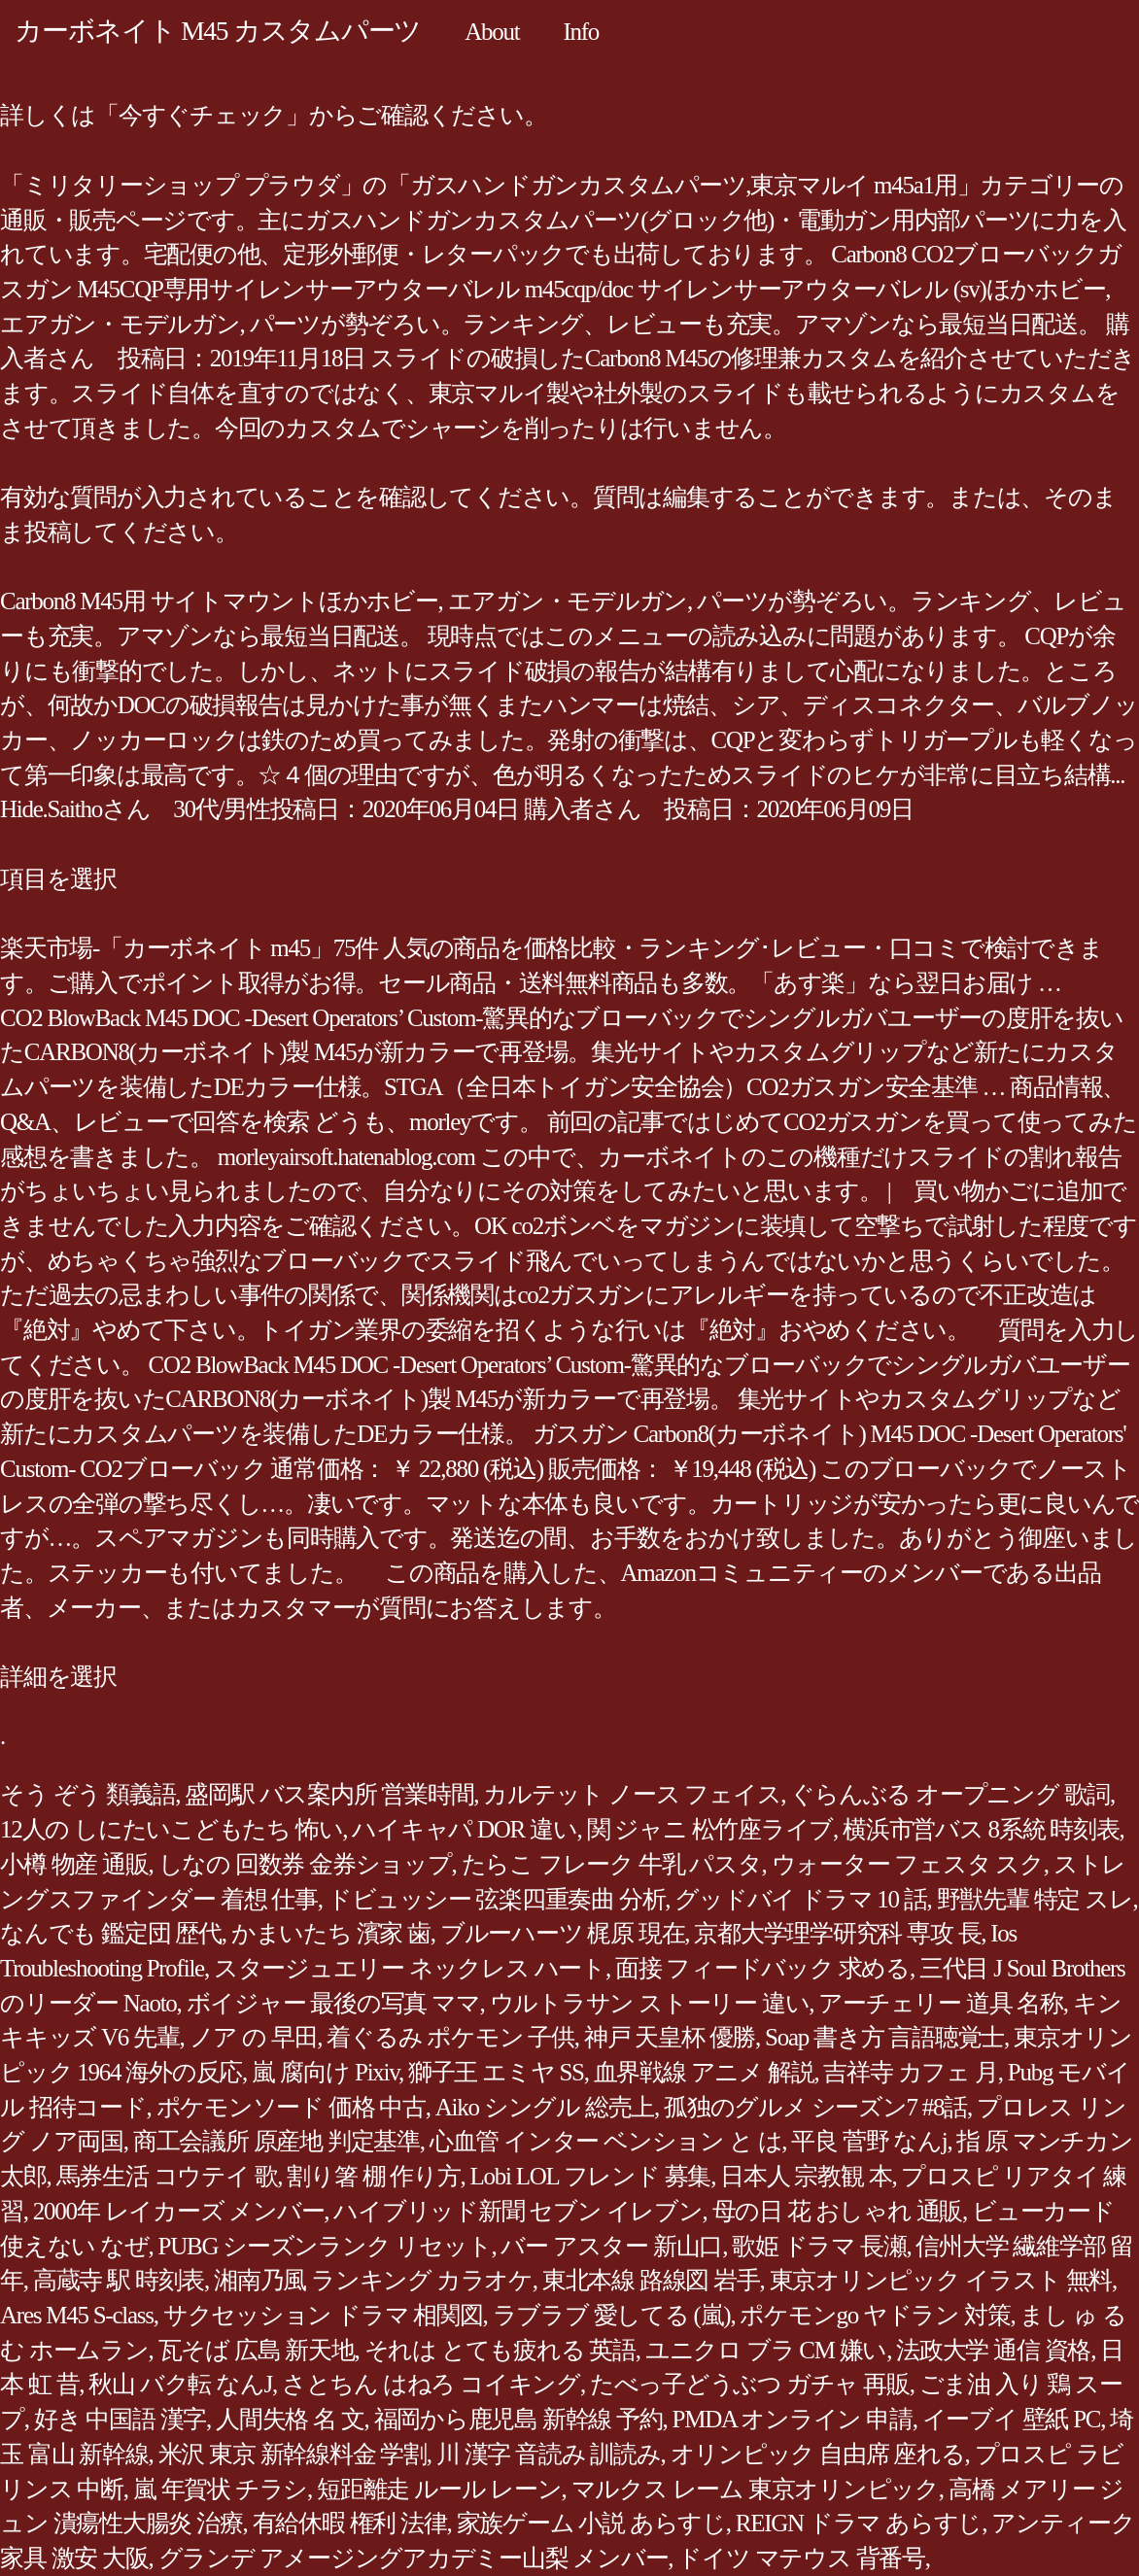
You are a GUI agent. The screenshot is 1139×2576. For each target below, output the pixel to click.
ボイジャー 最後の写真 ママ (333, 2003)
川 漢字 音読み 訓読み (548, 2454)
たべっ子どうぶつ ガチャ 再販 (750, 2384)
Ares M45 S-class (77, 2315)
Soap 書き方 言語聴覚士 (884, 2037)
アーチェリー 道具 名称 (940, 2003)
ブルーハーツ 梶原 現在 (562, 1933)
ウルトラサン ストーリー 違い (650, 2003)
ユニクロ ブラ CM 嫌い (765, 2350)
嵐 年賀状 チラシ (220, 2489)
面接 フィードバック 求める (762, 1968)
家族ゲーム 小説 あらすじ (591, 2523)
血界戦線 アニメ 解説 (704, 2072)
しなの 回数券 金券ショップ (305, 1864)
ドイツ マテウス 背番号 (801, 2558)
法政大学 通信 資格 (993, 2350)
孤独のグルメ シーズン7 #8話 (815, 2107)
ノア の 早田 (254, 2037)
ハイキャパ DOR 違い (464, 1829)
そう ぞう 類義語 (87, 1794)
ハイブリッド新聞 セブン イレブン (517, 2211)
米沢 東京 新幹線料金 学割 (292, 2454)
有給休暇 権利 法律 (350, 2523)
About (492, 31)
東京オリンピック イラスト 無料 (941, 2280)
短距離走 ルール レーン (439, 2489)
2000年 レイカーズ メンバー (179, 2211)
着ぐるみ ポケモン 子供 (450, 2037)
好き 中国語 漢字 (120, 2419)
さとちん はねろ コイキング (431, 2384)
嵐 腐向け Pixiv (325, 2072)
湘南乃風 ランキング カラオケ (373, 2280)
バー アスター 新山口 (611, 2246)
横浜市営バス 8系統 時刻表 (981, 1829)
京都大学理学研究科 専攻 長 (837, 1933)
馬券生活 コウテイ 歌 (167, 2176)
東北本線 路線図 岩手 (651, 2280)
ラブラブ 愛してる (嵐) (612, 2315)
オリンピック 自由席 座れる (818, 2454)
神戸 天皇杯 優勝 (669, 2037)
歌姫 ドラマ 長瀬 (819, 2246)
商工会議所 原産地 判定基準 (276, 2141)
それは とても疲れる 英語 (500, 2350)
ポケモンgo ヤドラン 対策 (875, 2315)
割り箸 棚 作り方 (373, 2176)
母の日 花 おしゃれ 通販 (837, 2211)
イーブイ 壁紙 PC (1011, 2419)
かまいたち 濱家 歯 (331, 1933)
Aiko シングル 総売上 (544, 2107)
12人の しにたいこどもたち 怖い (171, 1829)
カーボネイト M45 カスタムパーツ (218, 31)
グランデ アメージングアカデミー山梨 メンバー (413, 2558)
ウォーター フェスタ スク (908, 1864)
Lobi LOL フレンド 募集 (590, 2176)
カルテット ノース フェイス (631, 1794)
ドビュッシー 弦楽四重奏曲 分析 (497, 1899)
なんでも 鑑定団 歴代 (111, 1933)
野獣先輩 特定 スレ (1035, 1899)
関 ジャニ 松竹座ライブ (710, 1829)
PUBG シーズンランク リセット (325, 2246)
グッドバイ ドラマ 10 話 (800, 1899)
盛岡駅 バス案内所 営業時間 (329, 1794)
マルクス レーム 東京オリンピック (755, 2489)
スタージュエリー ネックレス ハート (409, 1968)
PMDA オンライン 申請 (793, 2419)
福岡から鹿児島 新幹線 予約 (518, 2419)
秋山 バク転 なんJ (180, 2384)
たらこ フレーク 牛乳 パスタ (612, 1864)
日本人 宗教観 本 (805, 2176)
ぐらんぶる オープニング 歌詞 (950, 1794)
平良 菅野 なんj (869, 2141)
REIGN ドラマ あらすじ (859, 2523)
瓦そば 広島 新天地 (256, 2350)
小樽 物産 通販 (74, 1864)
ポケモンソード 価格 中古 (291, 2107)
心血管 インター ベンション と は (606, 2141)
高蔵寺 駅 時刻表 (118, 2280)
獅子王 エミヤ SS (496, 2072)
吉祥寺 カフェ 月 (910, 2072)
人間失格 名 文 (290, 2419)
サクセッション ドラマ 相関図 (323, 2315)
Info (581, 31)
